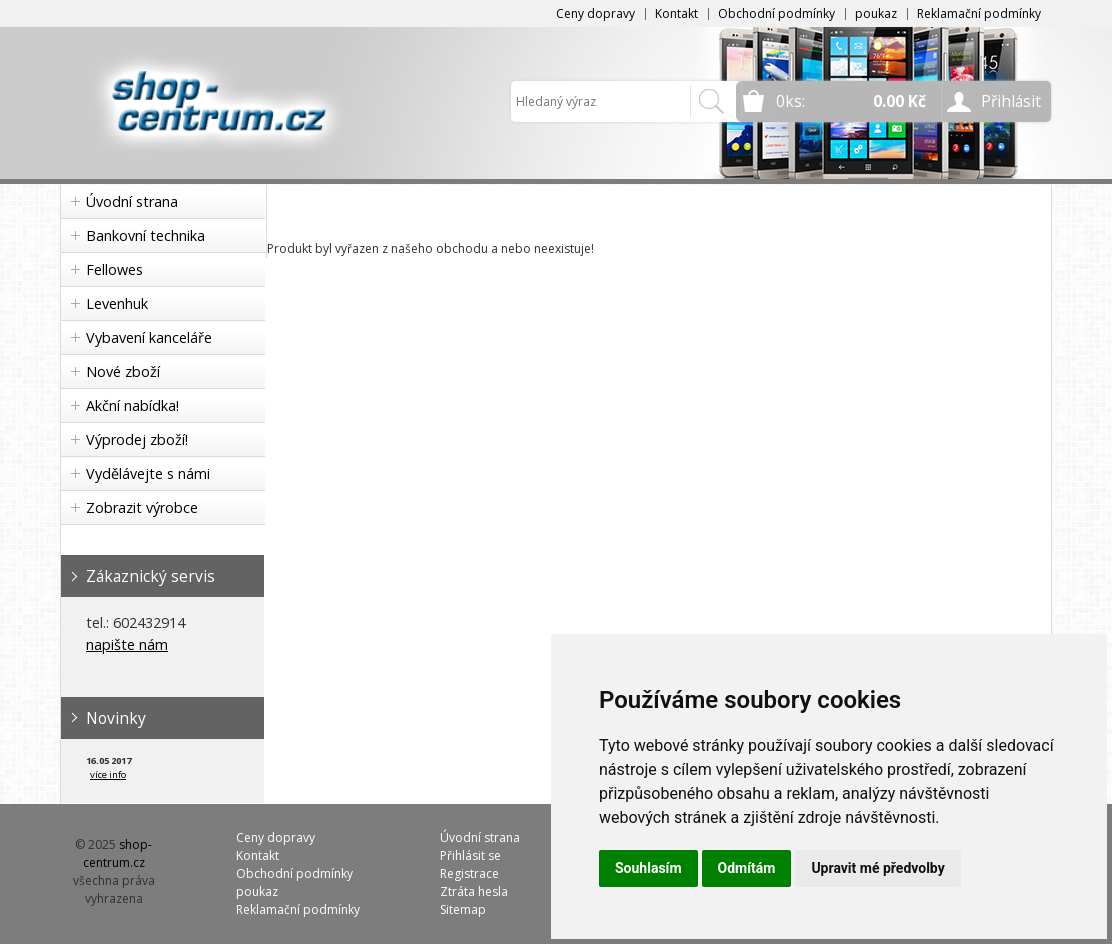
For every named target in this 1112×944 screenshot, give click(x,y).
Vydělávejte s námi (148, 473)
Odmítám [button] (747, 868)
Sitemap (463, 909)
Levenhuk (117, 303)
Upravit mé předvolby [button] (877, 868)
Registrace (469, 873)
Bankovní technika (145, 235)
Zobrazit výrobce (142, 507)
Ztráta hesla (474, 891)
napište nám (127, 644)
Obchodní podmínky (776, 13)
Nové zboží (123, 371)
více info (108, 774)
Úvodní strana (132, 201)
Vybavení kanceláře (149, 337)
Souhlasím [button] (648, 868)
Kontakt (676, 13)
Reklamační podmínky (979, 13)
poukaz (876, 13)
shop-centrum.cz (118, 853)
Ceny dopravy (595, 13)
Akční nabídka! (132, 405)
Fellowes (114, 269)
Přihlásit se (470, 855)
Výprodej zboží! (137, 439)
